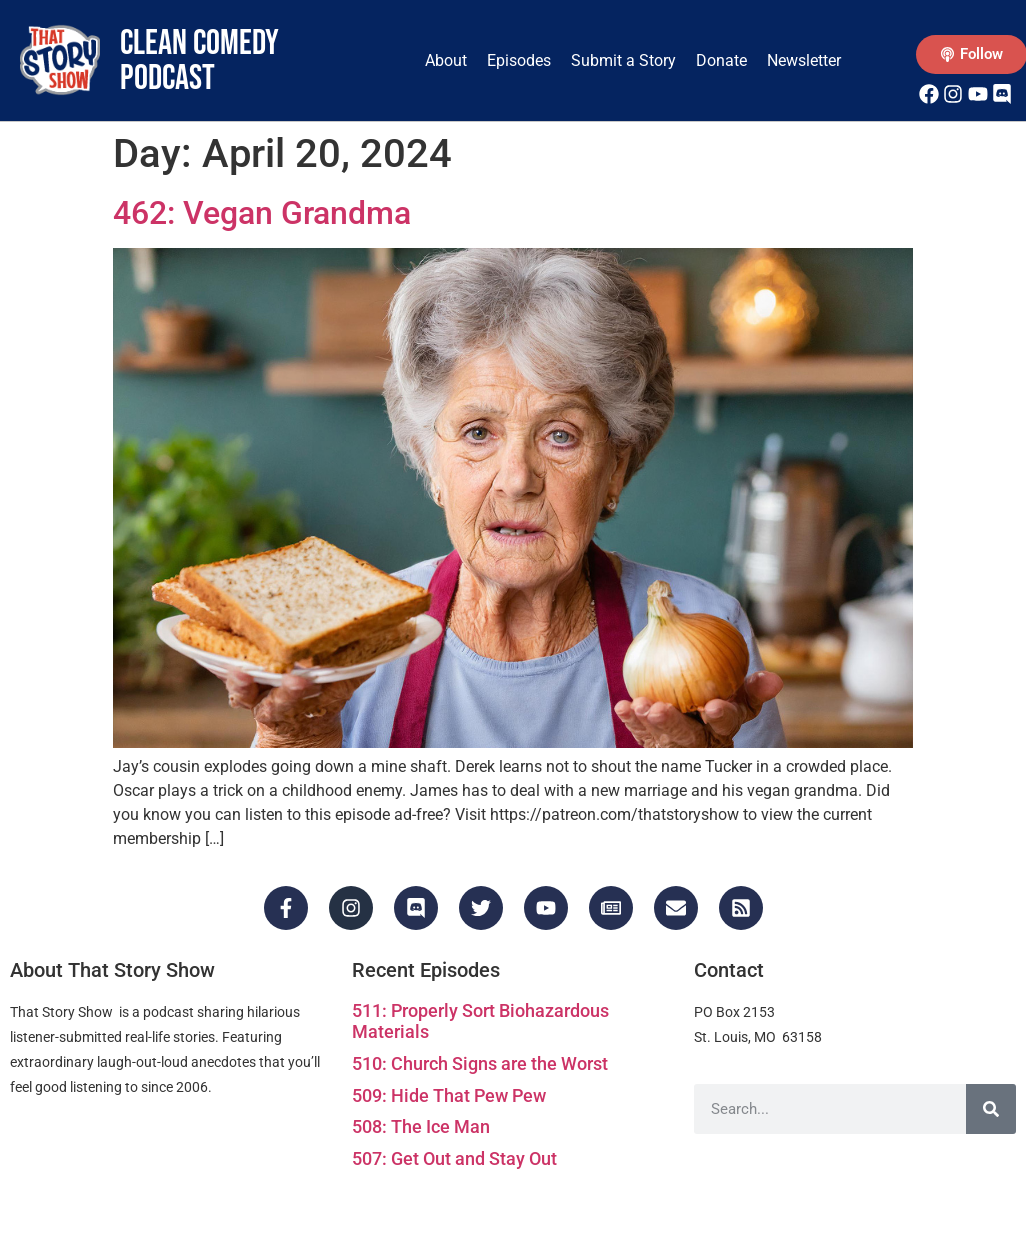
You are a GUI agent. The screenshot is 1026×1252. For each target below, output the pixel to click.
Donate (721, 60)
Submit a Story (623, 60)
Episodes (519, 60)
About (446, 60)
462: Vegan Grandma (262, 213)
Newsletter (804, 60)
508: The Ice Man (421, 1126)
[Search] (991, 1109)
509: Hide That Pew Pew (449, 1095)
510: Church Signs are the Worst (480, 1063)
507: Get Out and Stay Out (454, 1158)
